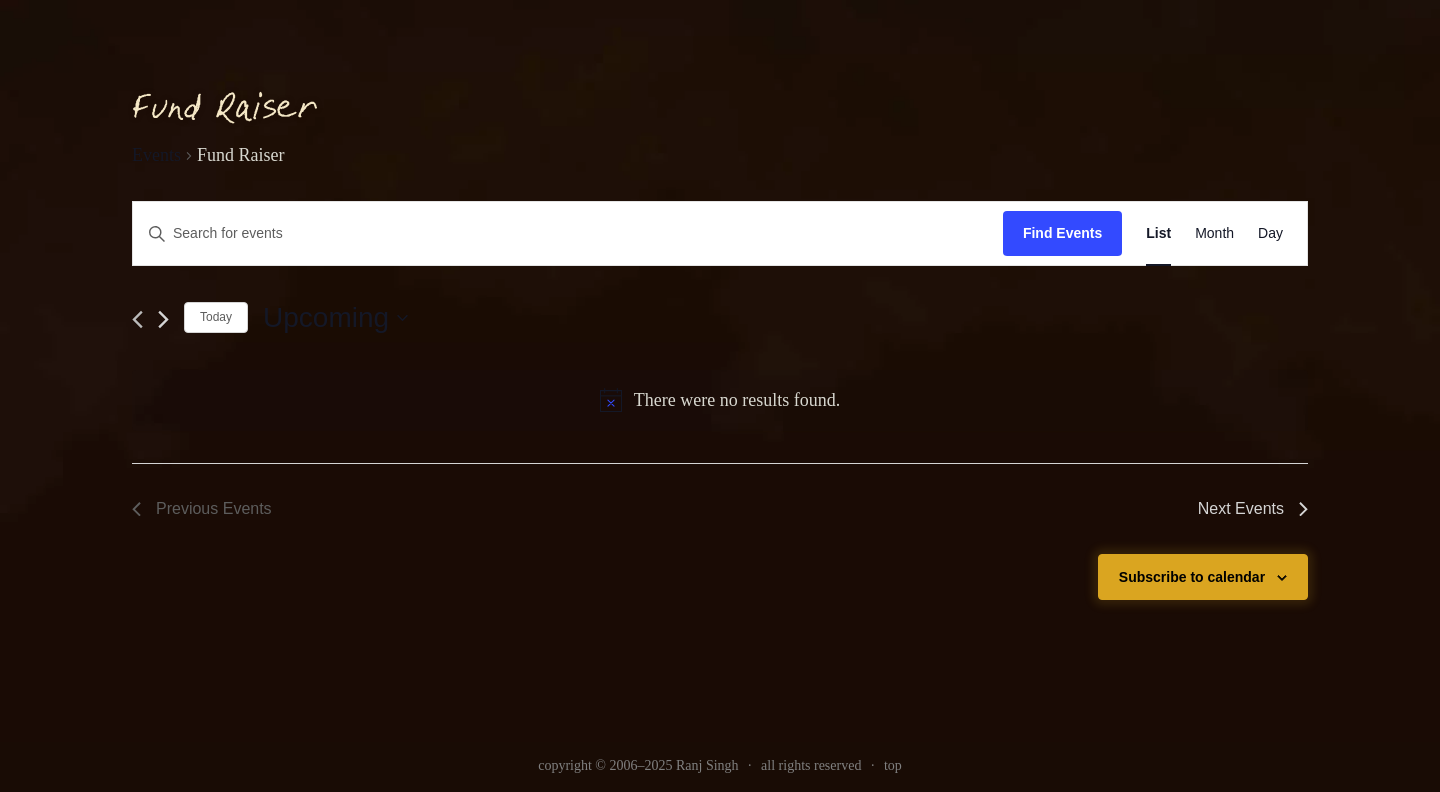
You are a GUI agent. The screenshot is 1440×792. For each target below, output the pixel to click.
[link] (1158, 233)
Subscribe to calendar (1192, 577)
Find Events (1062, 233)
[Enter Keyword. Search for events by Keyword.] (568, 233)
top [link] (893, 765)
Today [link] (216, 317)
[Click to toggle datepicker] (335, 318)
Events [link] (156, 155)
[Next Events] (163, 319)
